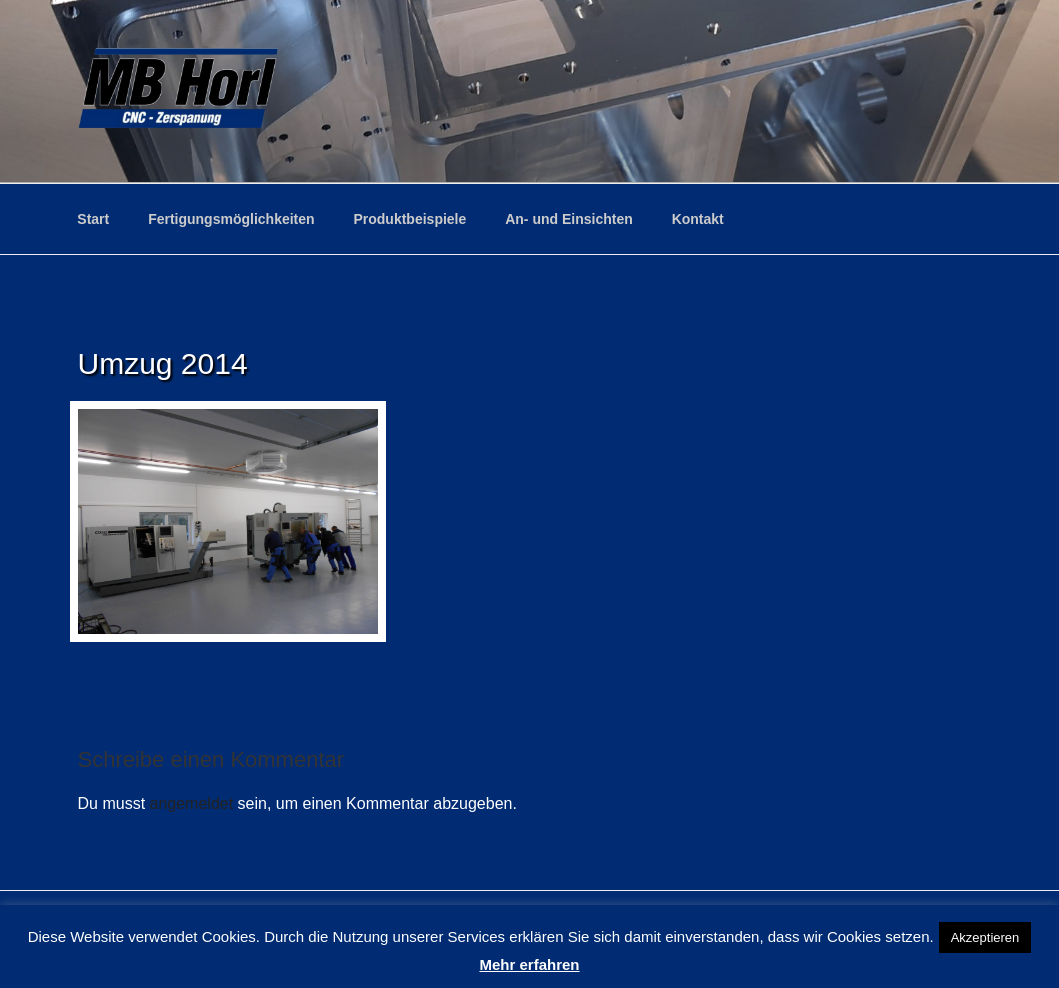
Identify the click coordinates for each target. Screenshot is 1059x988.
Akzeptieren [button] (985, 937)
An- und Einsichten (569, 219)
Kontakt (698, 219)
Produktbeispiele (409, 219)
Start (93, 219)
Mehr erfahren (529, 964)
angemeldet (192, 803)
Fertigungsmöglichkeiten (231, 219)
